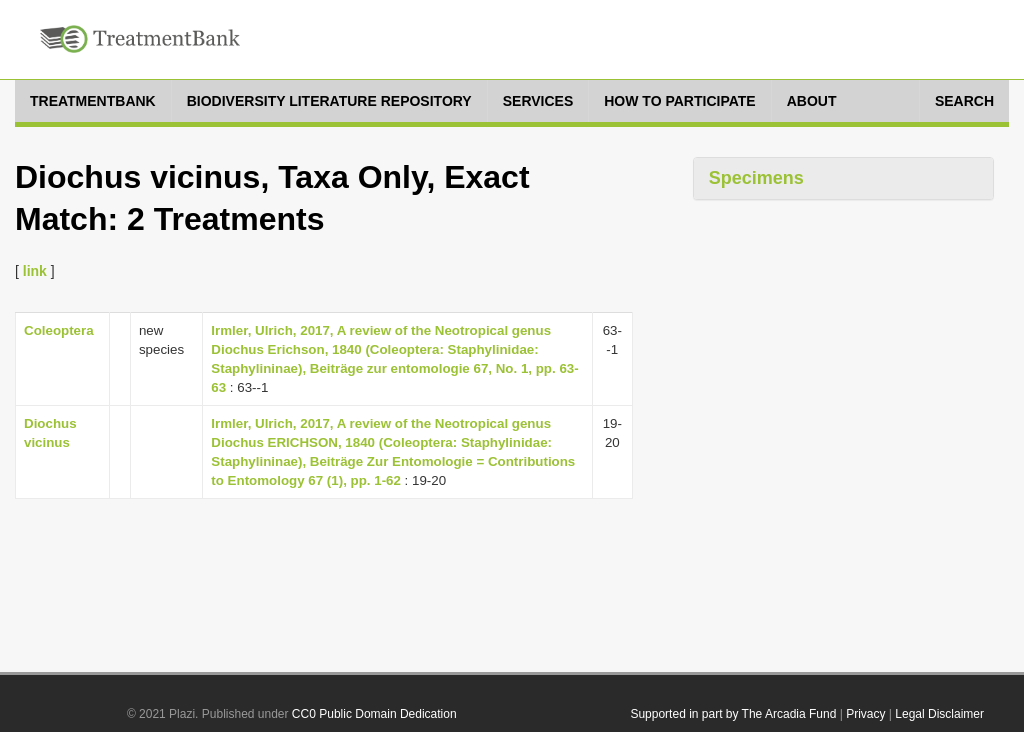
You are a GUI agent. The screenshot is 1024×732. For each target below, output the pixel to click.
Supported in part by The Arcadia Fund (733, 714)
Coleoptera (59, 330)
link (35, 271)
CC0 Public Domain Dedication (374, 714)
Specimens (756, 178)
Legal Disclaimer (939, 714)
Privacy (865, 714)
